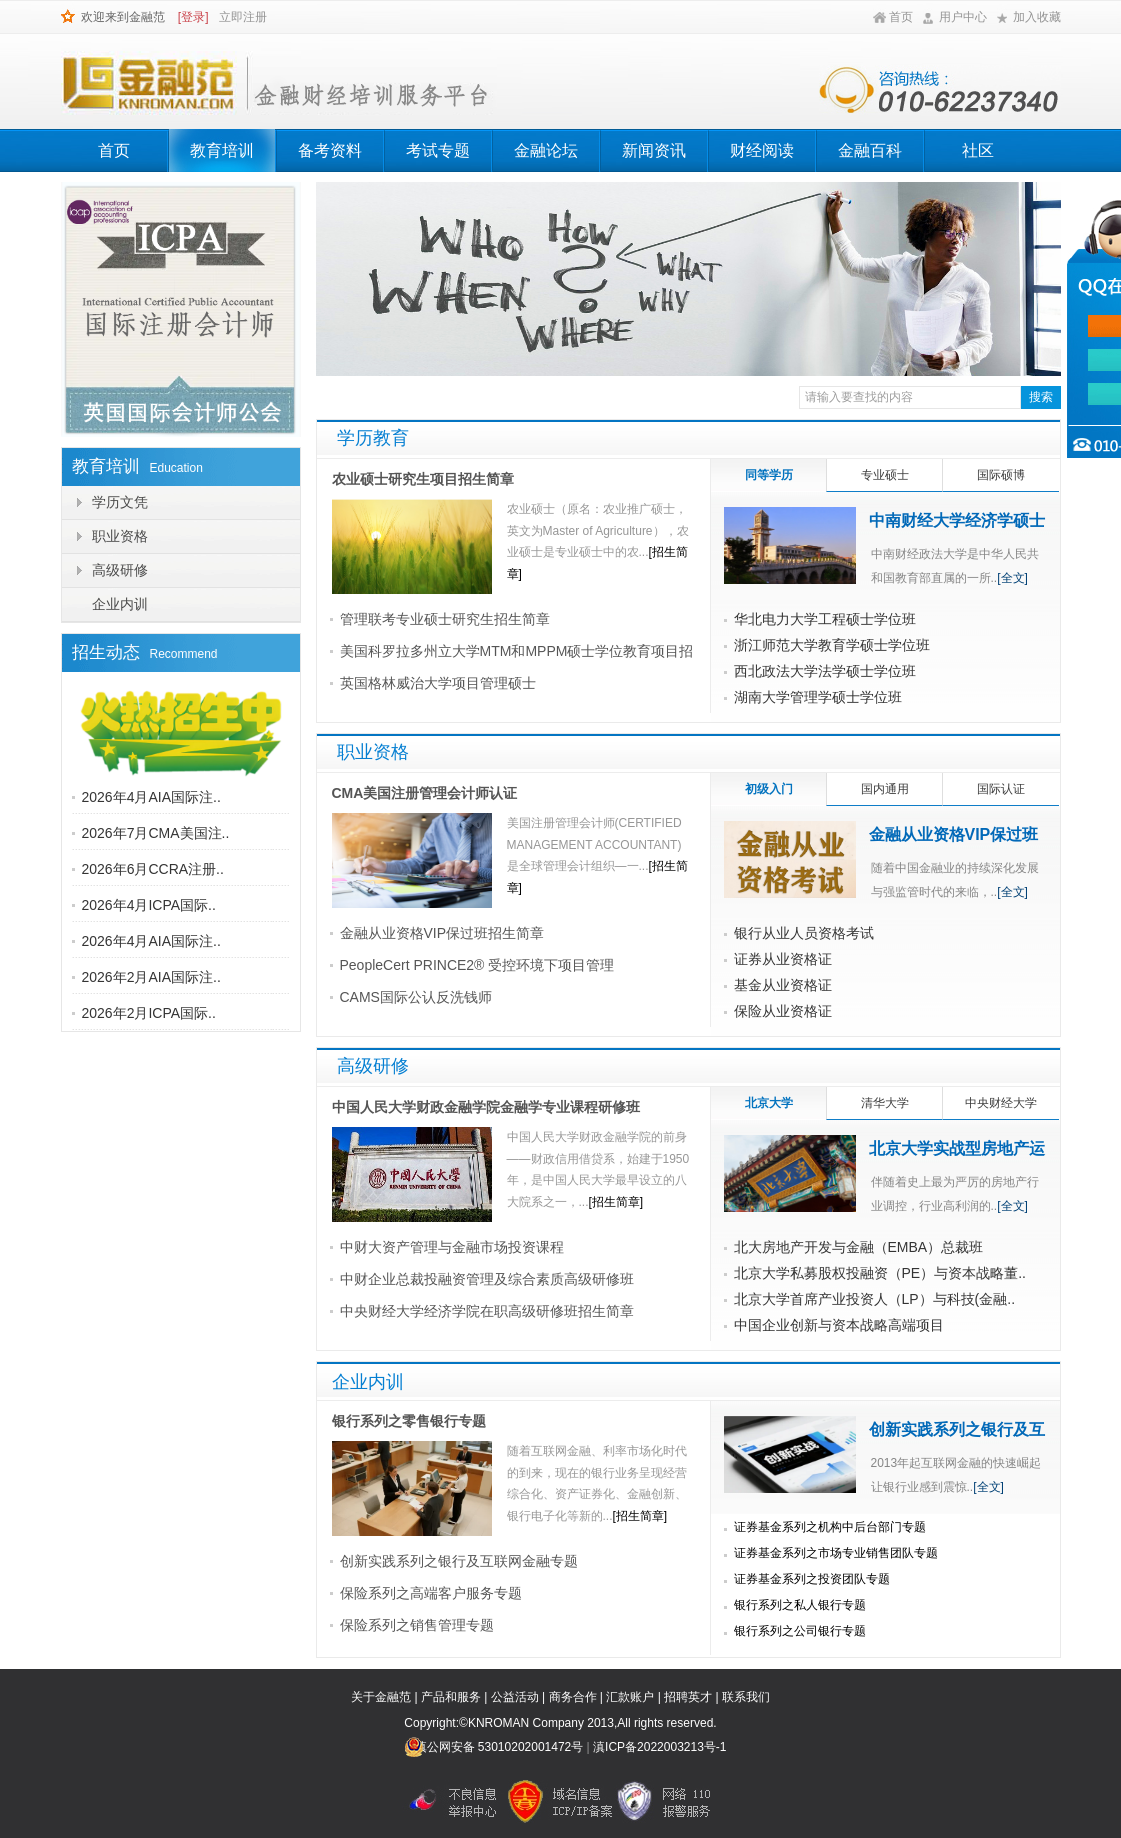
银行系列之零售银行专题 (409, 1421)
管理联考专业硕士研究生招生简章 (445, 619)
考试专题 (438, 150)
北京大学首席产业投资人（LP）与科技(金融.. (875, 1299)
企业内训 (120, 604)
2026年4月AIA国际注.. (151, 797)
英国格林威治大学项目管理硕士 (438, 683)
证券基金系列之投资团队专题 (812, 1579)
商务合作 (573, 1697)
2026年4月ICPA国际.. (149, 905)
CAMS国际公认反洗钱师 (416, 997)
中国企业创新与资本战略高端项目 (839, 1325)
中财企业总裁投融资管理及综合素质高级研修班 (487, 1279)
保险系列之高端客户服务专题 (431, 1593)
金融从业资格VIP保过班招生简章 (442, 933)
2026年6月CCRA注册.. (153, 869)
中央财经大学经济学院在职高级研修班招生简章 (487, 1311)
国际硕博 (1001, 475)
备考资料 (330, 150)
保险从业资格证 (783, 1011)
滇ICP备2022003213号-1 (659, 1747)
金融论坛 (546, 150)
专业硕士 (885, 475)
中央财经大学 (1001, 1103)
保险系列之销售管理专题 (417, 1625)
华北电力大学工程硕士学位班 (825, 619)
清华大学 (885, 1103)
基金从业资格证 (783, 985)
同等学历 (769, 475)
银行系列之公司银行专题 (800, 1631)
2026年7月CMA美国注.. (156, 833)
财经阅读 (762, 150)
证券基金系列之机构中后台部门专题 (830, 1527)
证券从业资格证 (783, 959)
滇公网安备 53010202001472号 (499, 1747)
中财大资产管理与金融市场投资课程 (452, 1247)
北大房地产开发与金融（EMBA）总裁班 (859, 1247)
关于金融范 (381, 1697)
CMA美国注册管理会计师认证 (425, 793)
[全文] (1012, 578)
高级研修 (120, 570)
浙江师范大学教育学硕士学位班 (832, 645)
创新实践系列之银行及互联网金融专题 (459, 1561)
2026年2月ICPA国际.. (149, 1013)
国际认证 (1001, 789)
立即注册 (243, 17)
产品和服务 (451, 1697)
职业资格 (120, 536)
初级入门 (769, 789)
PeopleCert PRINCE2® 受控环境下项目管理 (477, 965)
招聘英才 (688, 1697)
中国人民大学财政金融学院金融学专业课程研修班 (486, 1107)
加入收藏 (1037, 17)
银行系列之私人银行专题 (800, 1605)
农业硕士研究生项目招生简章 (423, 479)
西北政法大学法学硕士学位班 (825, 671)
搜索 (1041, 397)
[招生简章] (616, 1202)
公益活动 (515, 1697)
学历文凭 (120, 502)
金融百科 (870, 150)
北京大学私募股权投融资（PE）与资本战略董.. (880, 1273)
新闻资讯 (654, 150)
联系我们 (746, 1697)
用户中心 (963, 17)
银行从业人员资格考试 (804, 933)
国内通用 (885, 789)
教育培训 (222, 150)
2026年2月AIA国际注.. (151, 977)
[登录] (193, 17)
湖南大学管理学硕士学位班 (818, 697)
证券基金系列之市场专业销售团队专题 (836, 1553)
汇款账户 (630, 1697)
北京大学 (769, 1103)
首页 (901, 17)
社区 (978, 150)
